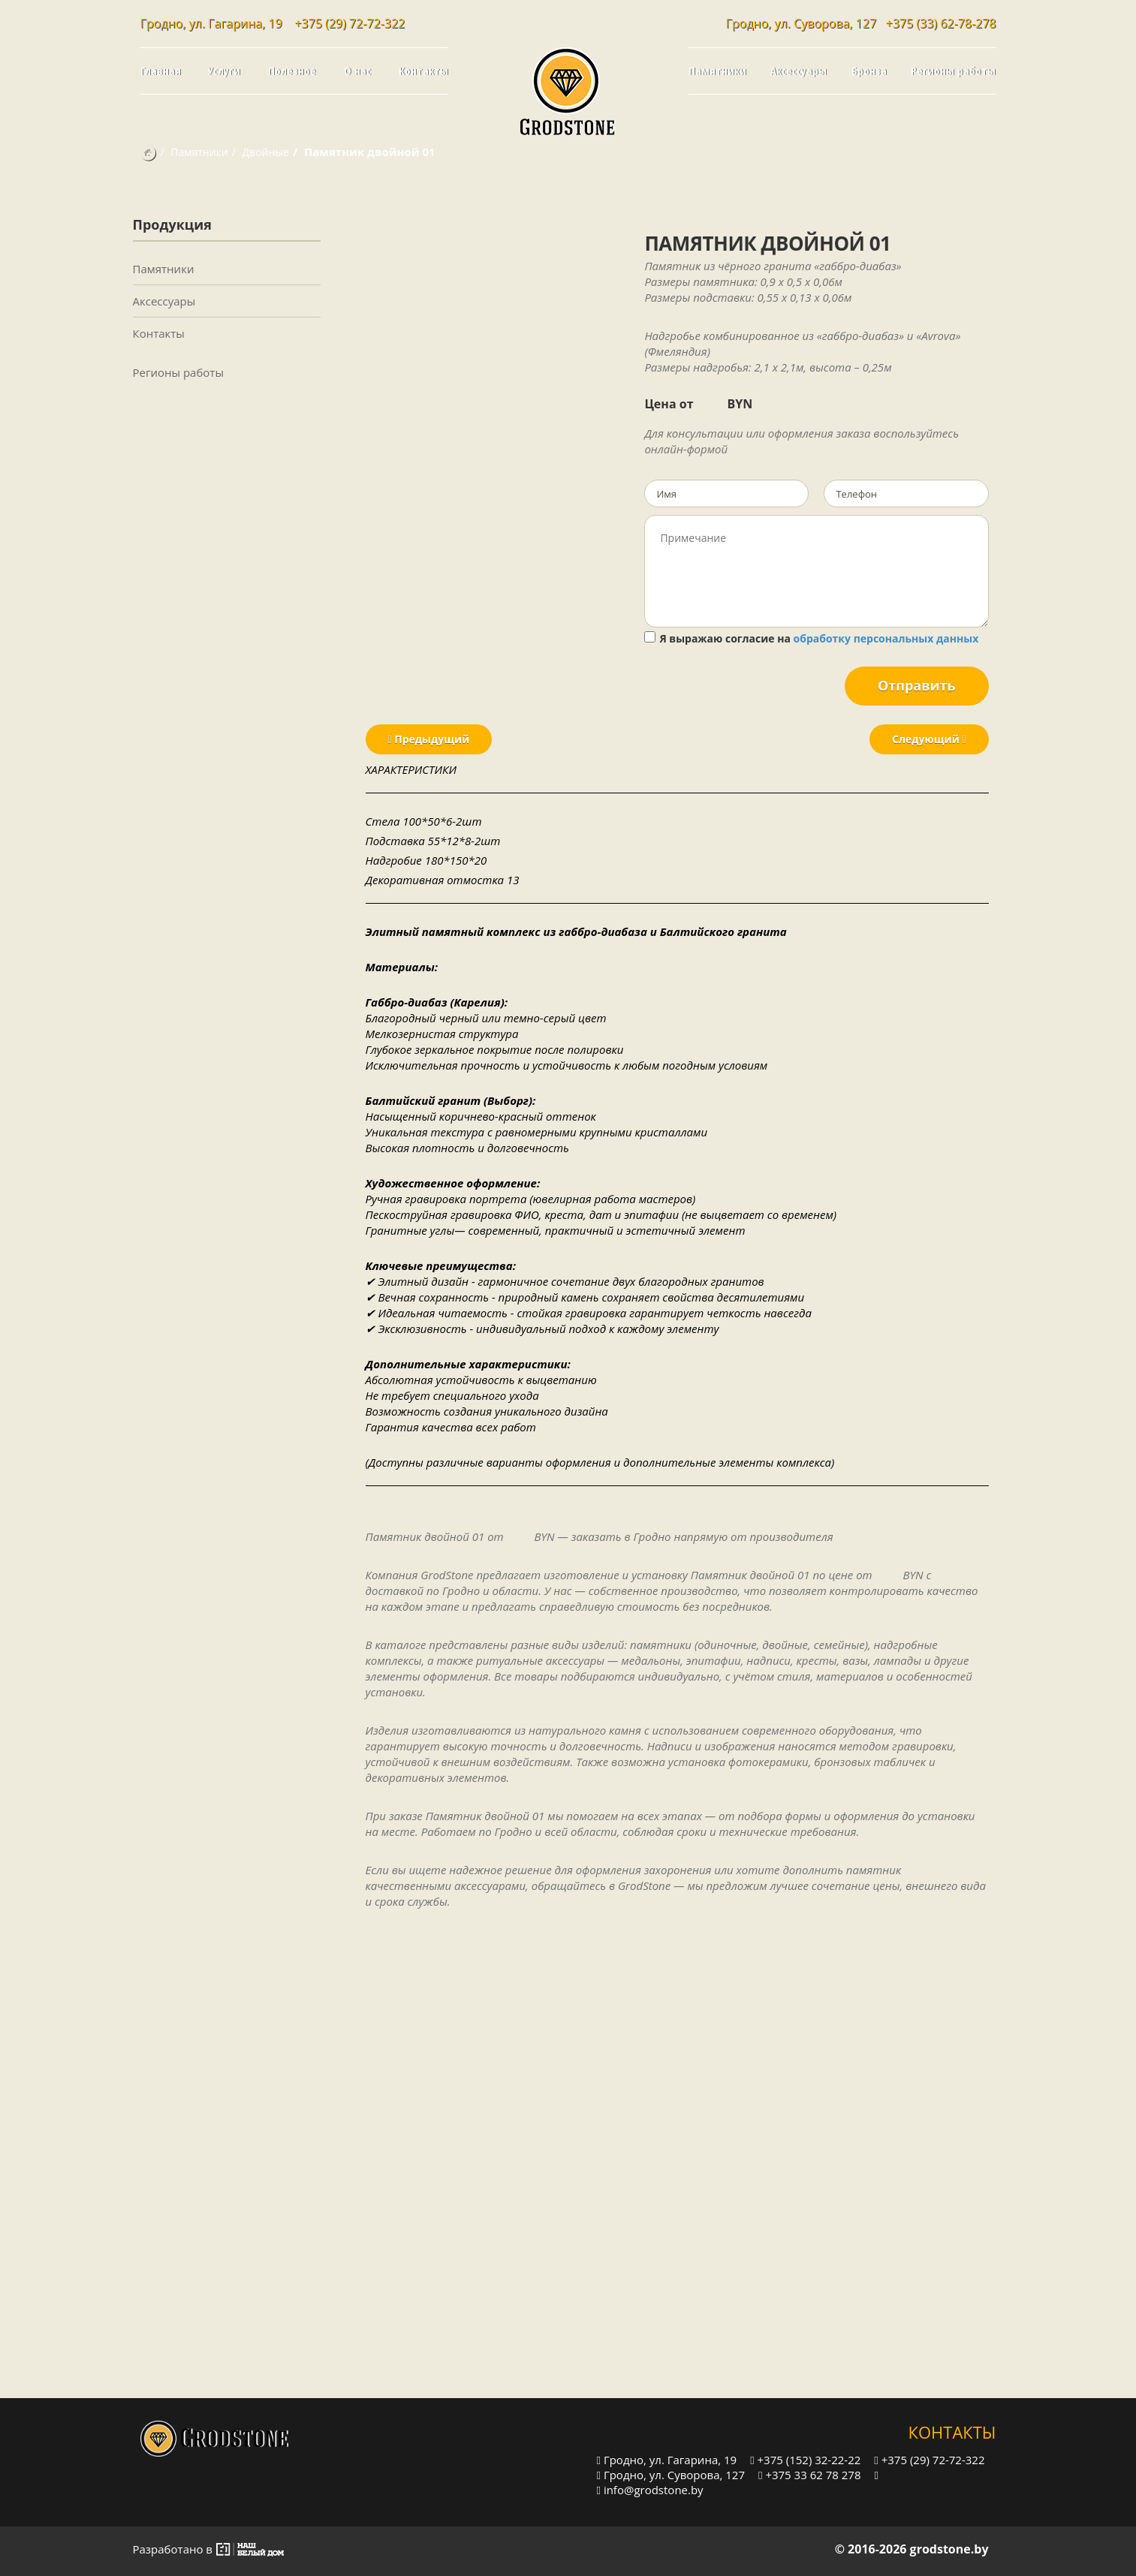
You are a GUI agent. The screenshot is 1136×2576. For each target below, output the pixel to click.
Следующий (929, 739)
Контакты (423, 70)
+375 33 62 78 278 (809, 2474)
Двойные (266, 152)
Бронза (869, 70)
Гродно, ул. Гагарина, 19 (667, 2459)
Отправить (917, 685)
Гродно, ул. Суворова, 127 (671, 2474)
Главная (160, 70)
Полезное (292, 70)
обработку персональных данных (886, 638)
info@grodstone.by (650, 2489)
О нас (357, 70)
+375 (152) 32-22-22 (805, 2459)
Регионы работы (953, 70)
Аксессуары (798, 70)
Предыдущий (429, 739)
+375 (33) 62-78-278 (941, 23)
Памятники (717, 70)
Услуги (224, 70)
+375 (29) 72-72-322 (349, 23)
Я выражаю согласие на (811, 638)
